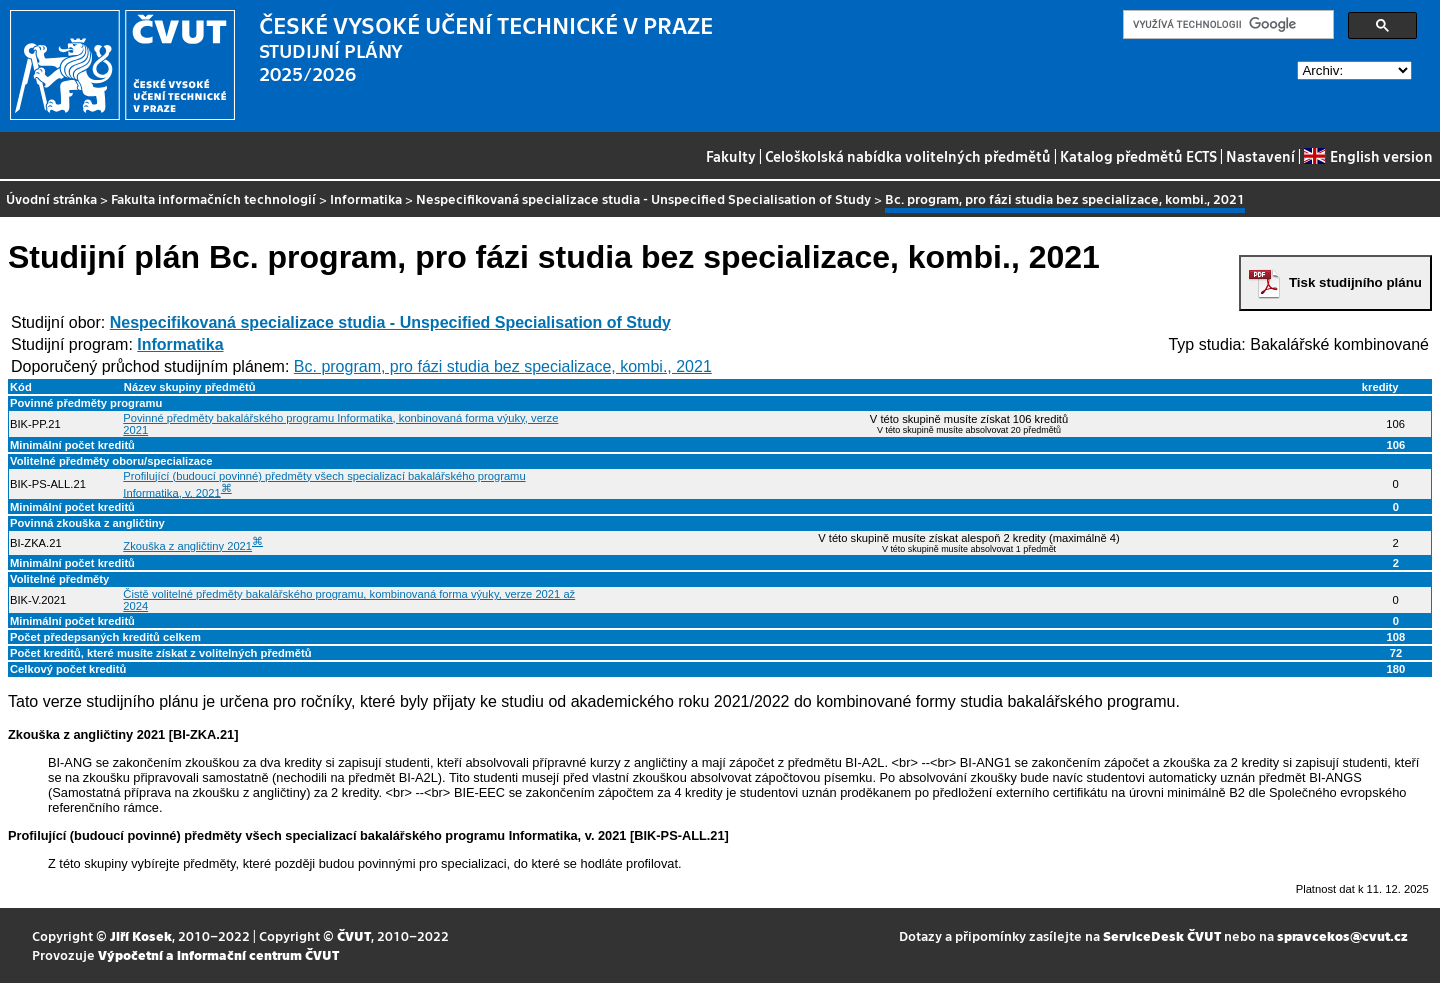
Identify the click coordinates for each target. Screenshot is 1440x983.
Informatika (366, 198)
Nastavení (1260, 156)
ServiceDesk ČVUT (1162, 935)
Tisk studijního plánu (1355, 282)
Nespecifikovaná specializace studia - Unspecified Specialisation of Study (643, 198)
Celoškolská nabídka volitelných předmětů (908, 156)
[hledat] (1226, 25)
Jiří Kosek (141, 935)
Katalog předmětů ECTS (1138, 156)
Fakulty (731, 156)
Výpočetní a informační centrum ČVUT (218, 954)
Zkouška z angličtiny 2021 (187, 546)
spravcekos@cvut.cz (1342, 935)
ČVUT (354, 935)
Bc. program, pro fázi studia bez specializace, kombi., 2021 (503, 366)
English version (1368, 156)
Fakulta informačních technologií (213, 198)
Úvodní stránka (51, 198)
